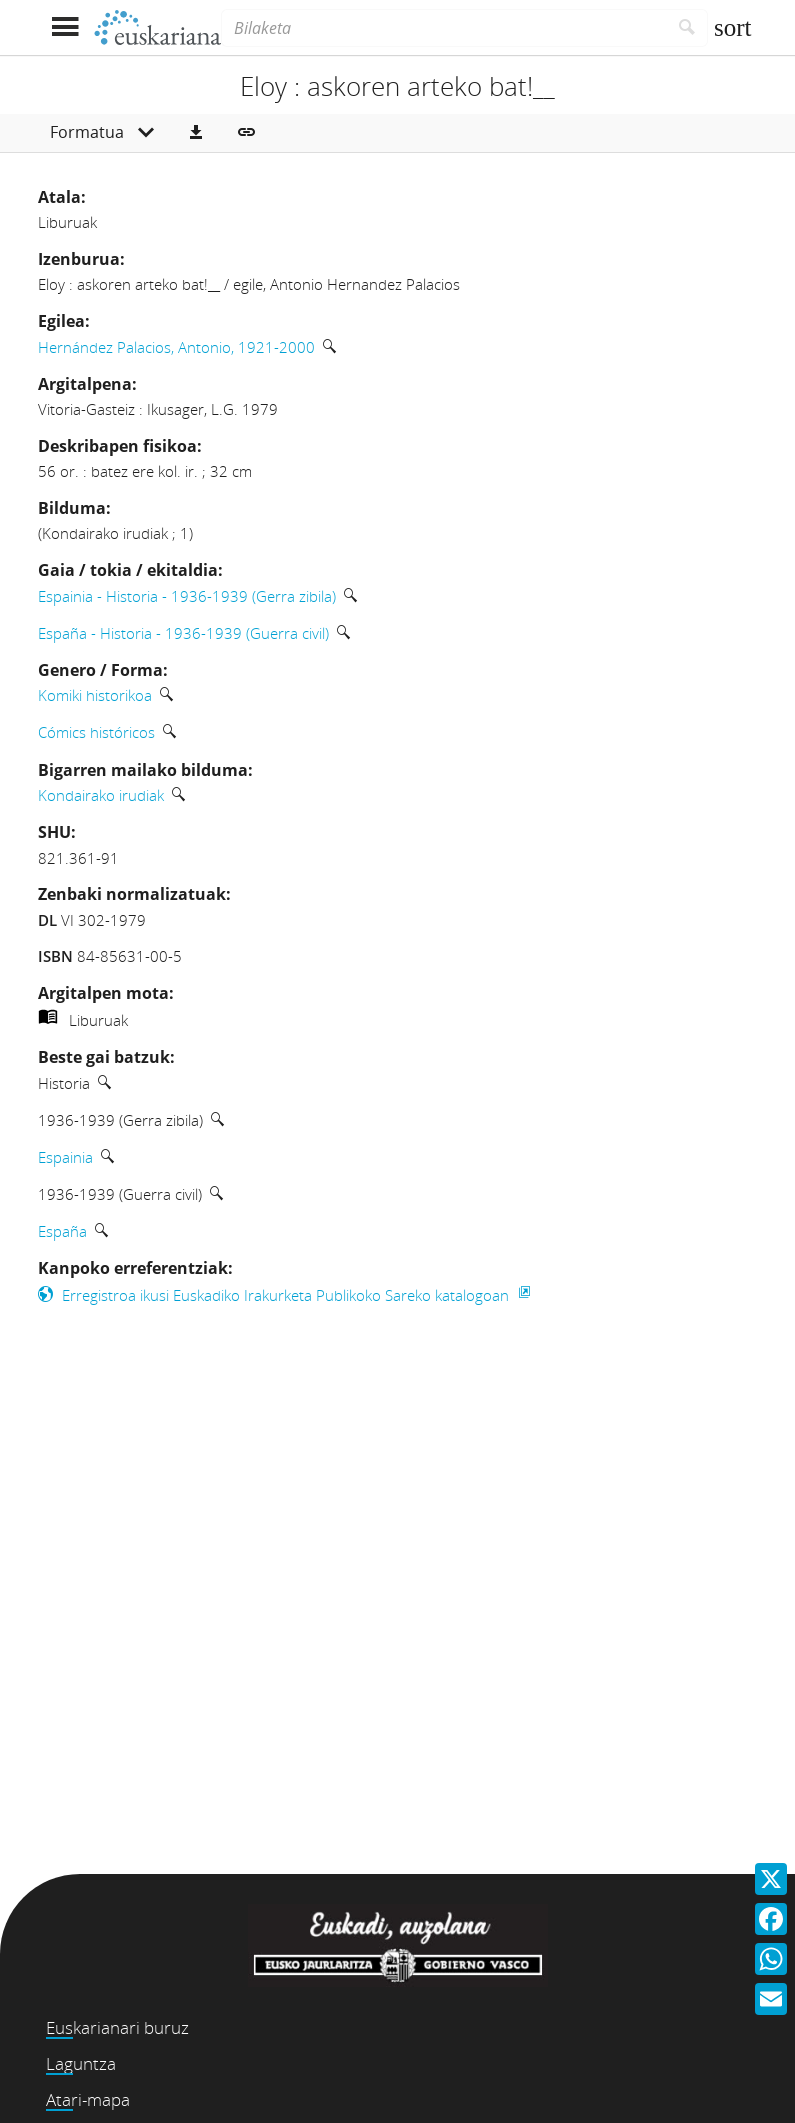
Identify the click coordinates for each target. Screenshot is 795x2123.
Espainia (65, 1157)
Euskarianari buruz (117, 2027)
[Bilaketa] (444, 28)
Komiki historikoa (95, 695)
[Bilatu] (687, 28)
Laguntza (81, 2063)
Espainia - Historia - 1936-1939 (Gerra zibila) (187, 596)
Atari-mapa (88, 2099)
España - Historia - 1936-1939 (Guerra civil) (183, 633)
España (62, 1231)
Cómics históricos (96, 732)
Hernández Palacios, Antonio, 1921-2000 (176, 347)
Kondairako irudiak (101, 795)
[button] (196, 133)
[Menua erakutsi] (65, 27)
